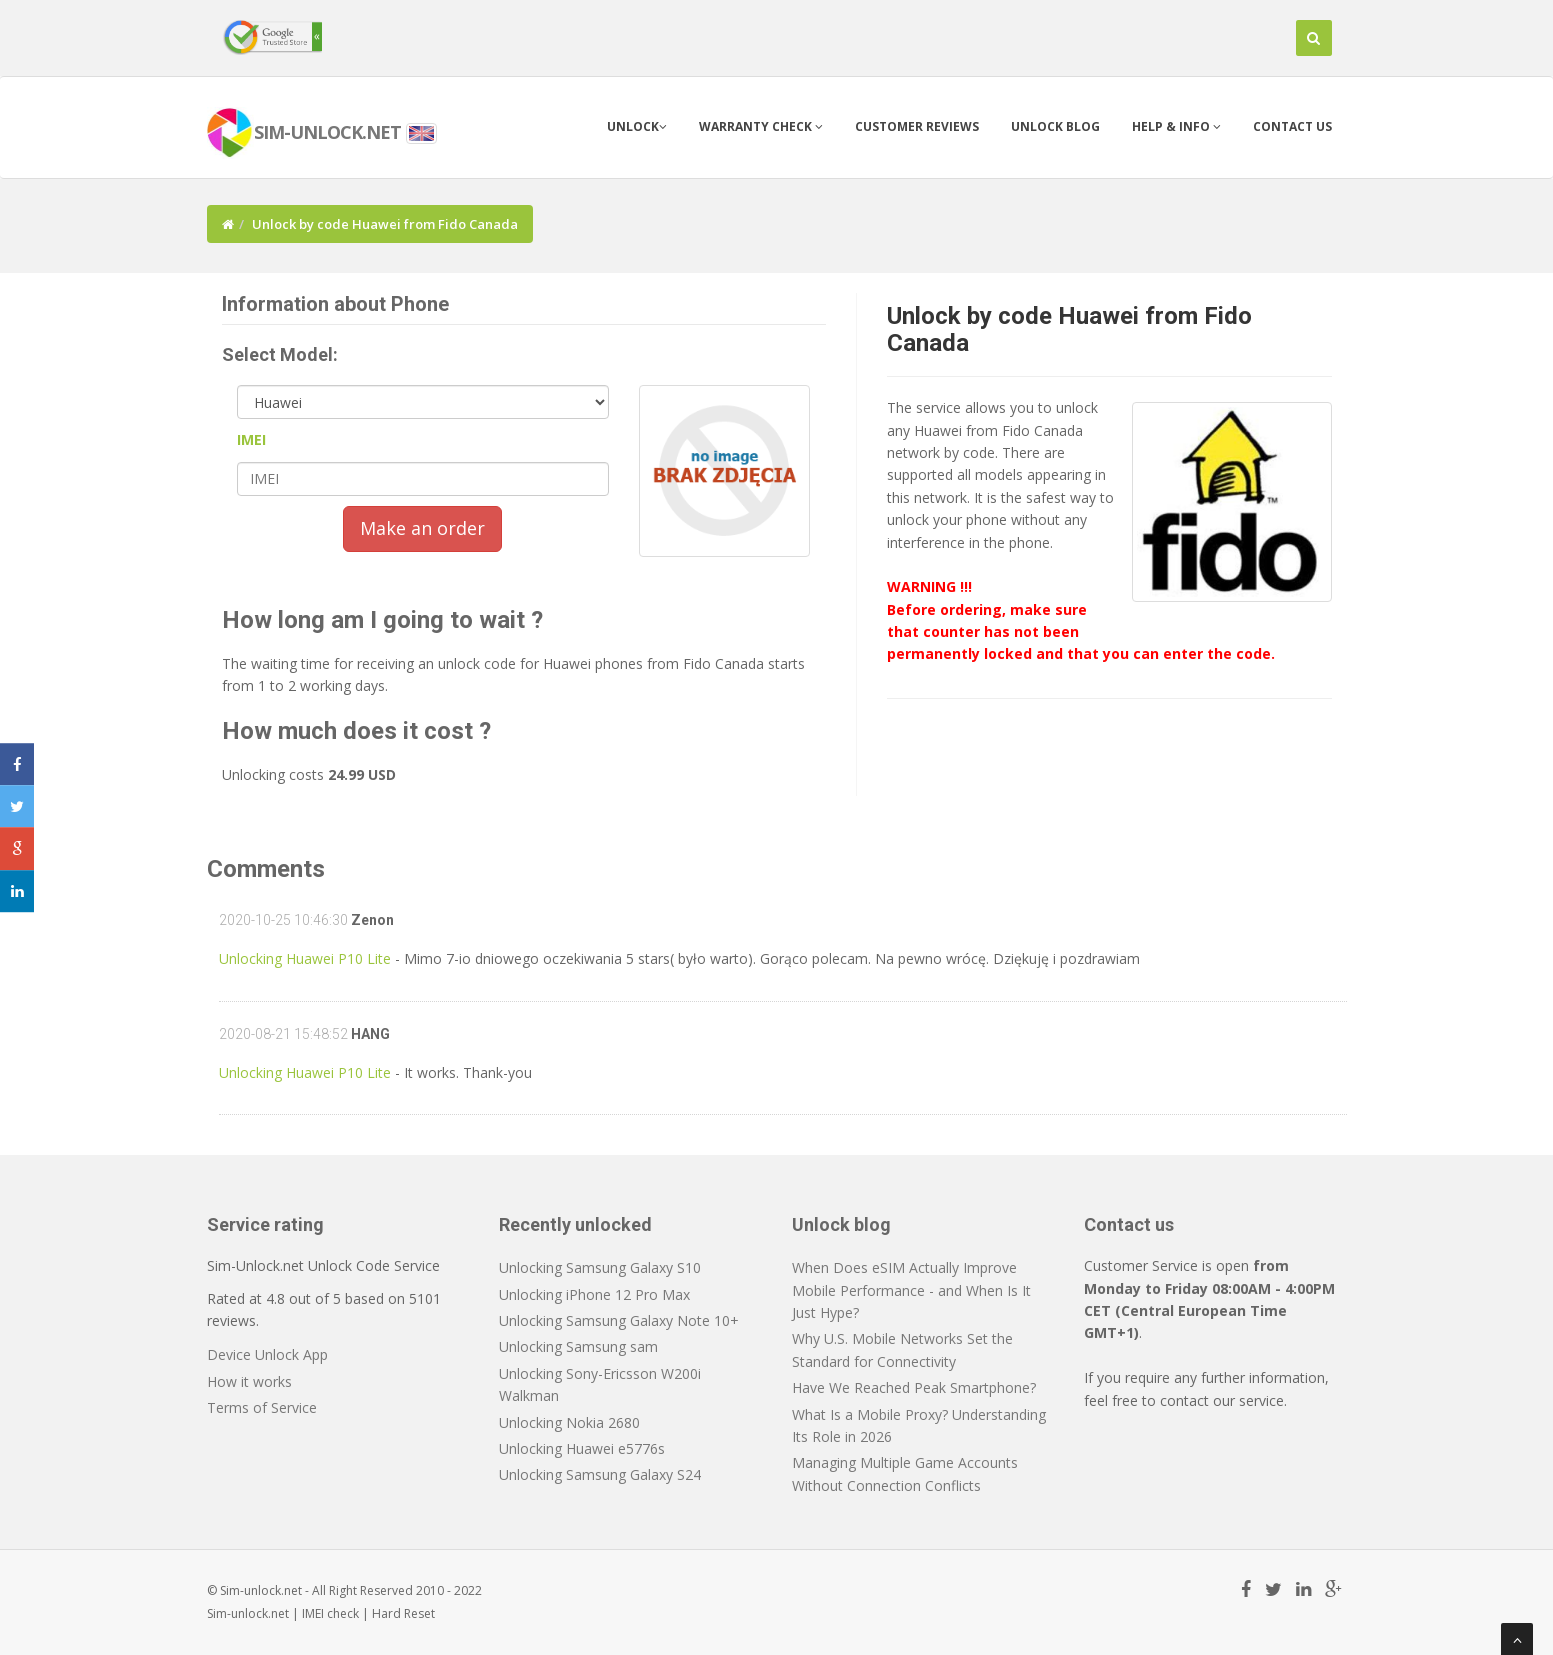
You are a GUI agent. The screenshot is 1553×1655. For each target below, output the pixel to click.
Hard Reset (403, 1613)
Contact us (1292, 126)
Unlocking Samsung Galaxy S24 (600, 1474)
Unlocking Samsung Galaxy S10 (600, 1267)
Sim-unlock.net (248, 1613)
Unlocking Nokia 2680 (569, 1422)
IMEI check (330, 1613)
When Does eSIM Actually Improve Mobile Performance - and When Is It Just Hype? (911, 1290)
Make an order (422, 528)
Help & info (1176, 126)
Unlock (637, 126)
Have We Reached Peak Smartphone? (914, 1387)
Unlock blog (1055, 126)
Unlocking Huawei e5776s (582, 1448)
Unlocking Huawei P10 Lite (305, 958)
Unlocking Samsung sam (578, 1346)
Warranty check (761, 126)
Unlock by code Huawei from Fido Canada (1069, 329)
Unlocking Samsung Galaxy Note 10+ (619, 1320)
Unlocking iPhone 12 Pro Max (594, 1294)
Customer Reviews (917, 126)
